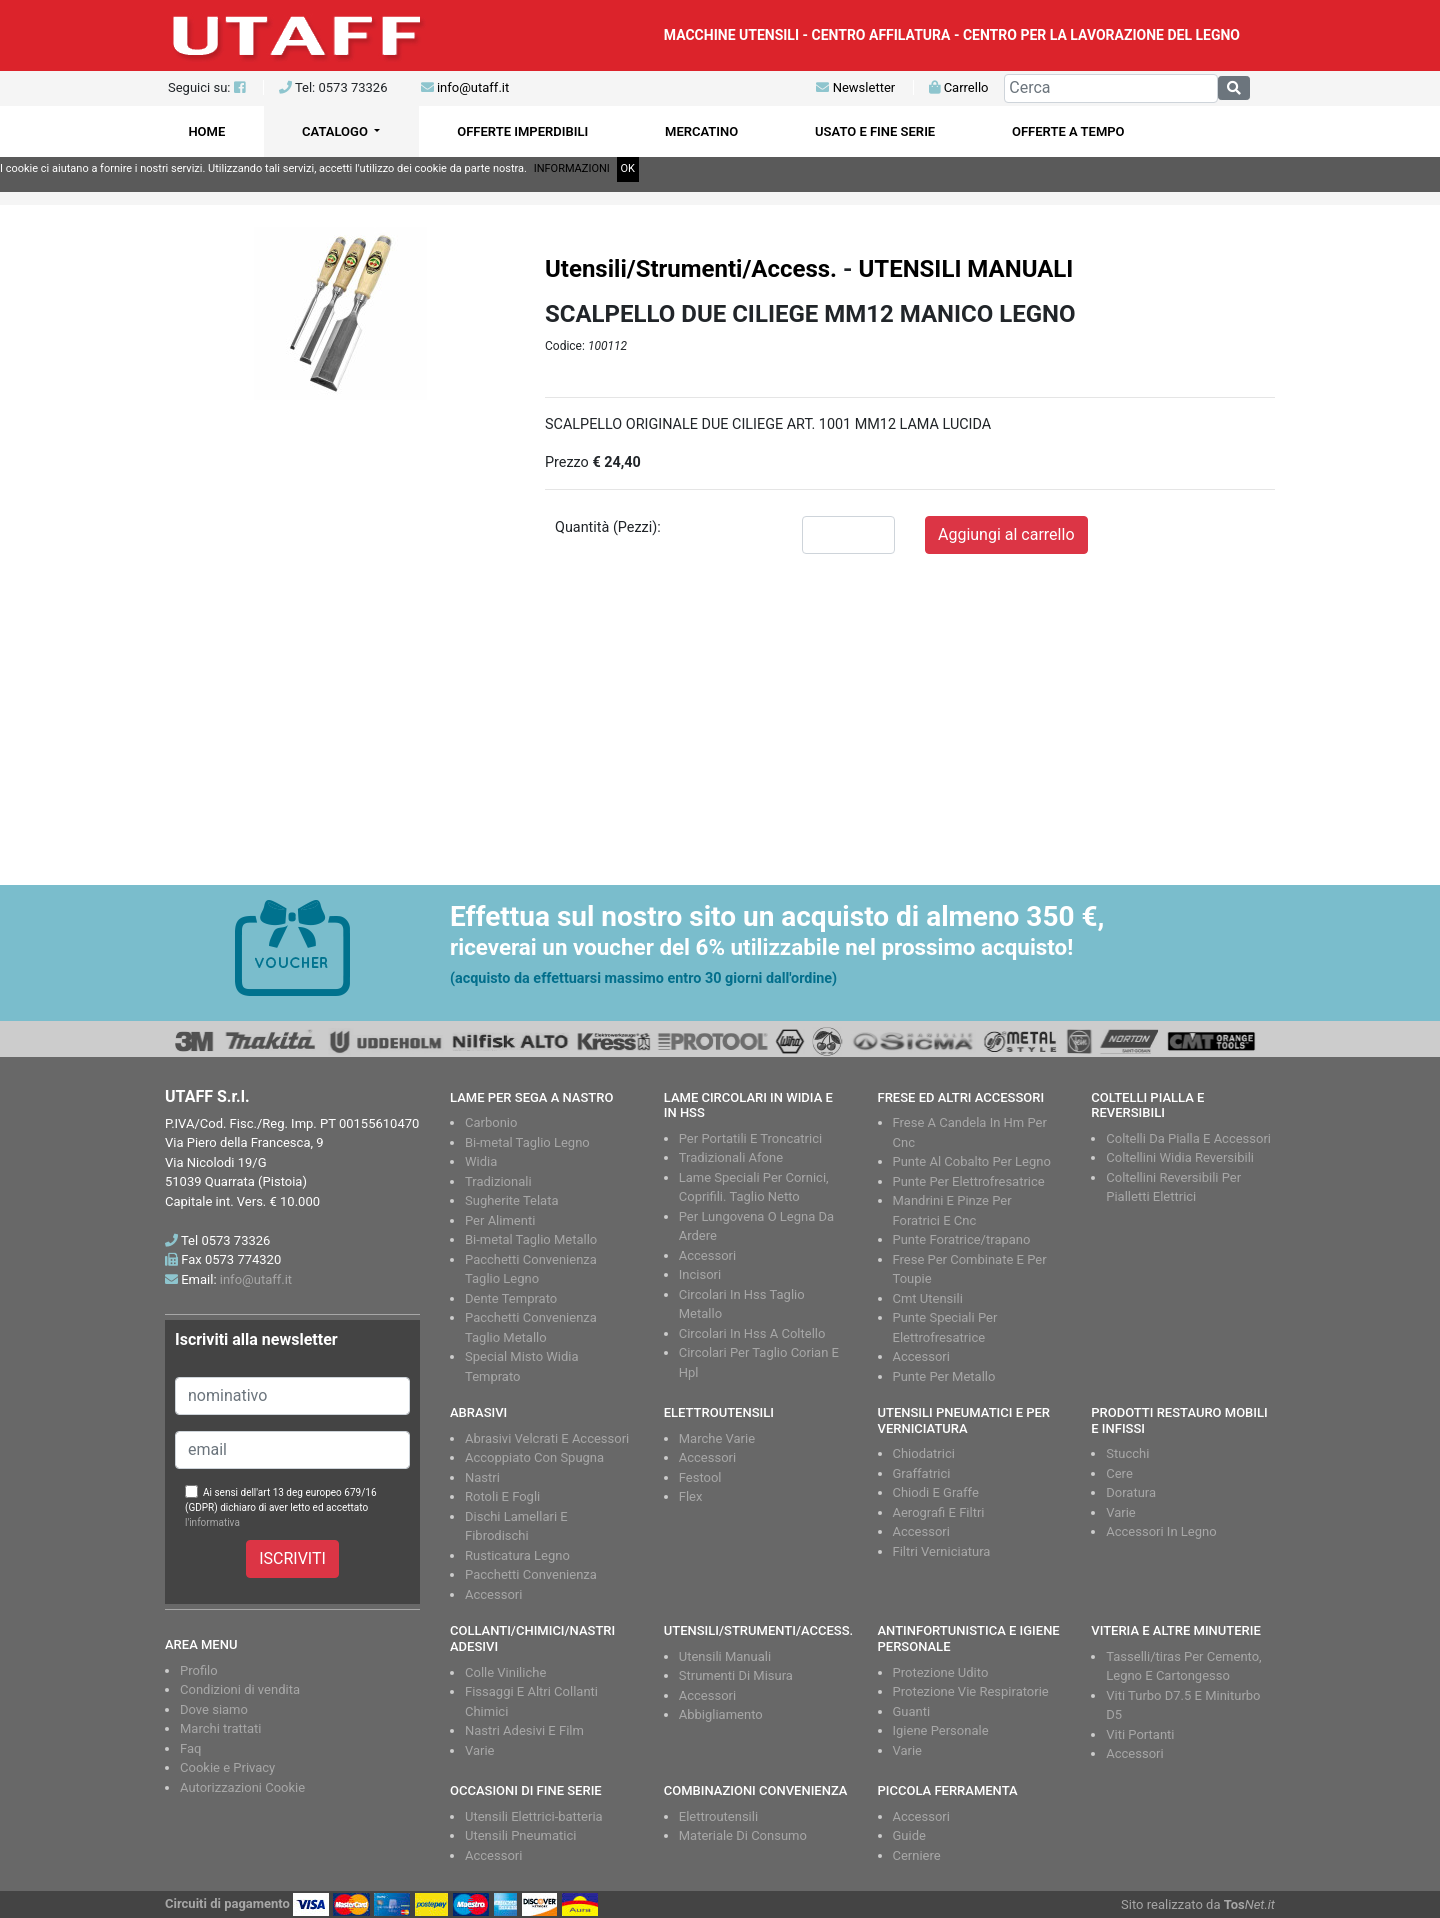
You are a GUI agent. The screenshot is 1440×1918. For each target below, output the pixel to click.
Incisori (700, 1274)
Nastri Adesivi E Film (524, 1730)
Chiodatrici (924, 1453)
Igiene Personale (941, 1730)
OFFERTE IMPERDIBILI (522, 131)
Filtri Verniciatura (942, 1551)
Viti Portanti (1140, 1734)
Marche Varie (717, 1438)
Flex (691, 1496)
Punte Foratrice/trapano (962, 1239)
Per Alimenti (500, 1220)
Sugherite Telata (512, 1200)
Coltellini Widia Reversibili (1180, 1157)
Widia (481, 1161)
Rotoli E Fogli (502, 1496)
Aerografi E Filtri (939, 1512)
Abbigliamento (721, 1714)
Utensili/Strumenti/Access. (691, 269)
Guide (909, 1835)
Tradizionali (498, 1181)
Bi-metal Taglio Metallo (531, 1239)
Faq (190, 1748)
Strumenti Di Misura (736, 1675)
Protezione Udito (941, 1672)
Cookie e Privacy (227, 1767)
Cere (1119, 1473)
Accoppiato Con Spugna (534, 1457)
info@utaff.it (473, 87)
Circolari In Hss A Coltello (752, 1333)
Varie (1121, 1512)
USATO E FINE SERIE (875, 131)
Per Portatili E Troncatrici (750, 1138)
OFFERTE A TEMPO (1068, 131)
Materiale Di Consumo (743, 1835)
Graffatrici (922, 1473)
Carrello (958, 87)
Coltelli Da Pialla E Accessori (1188, 1138)
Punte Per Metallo (944, 1376)
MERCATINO (701, 131)
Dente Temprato (511, 1298)
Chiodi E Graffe (936, 1492)
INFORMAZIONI (572, 168)
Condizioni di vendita (240, 1689)
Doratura (1131, 1492)
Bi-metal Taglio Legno (527, 1142)
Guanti (912, 1711)
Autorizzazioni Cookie (242, 1787)
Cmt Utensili (928, 1298)
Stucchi (1127, 1453)
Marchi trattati (221, 1728)
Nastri (482, 1477)
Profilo (199, 1670)
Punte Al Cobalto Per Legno (972, 1161)
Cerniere (917, 1855)
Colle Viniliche (505, 1672)
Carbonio (491, 1122)
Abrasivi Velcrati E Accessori (547, 1438)
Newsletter (855, 87)
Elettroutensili (718, 1816)
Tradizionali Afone (731, 1157)
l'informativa (212, 1522)
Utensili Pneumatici (520, 1835)
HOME (206, 131)
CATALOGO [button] (336, 131)
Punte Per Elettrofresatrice (969, 1181)
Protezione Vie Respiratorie (971, 1691)
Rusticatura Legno (517, 1555)
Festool (700, 1477)
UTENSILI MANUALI (965, 269)
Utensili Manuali (725, 1656)
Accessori (707, 1255)
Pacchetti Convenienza (531, 1574)
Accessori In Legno (1161, 1531)
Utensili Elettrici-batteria (534, 1816)
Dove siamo (214, 1709)
